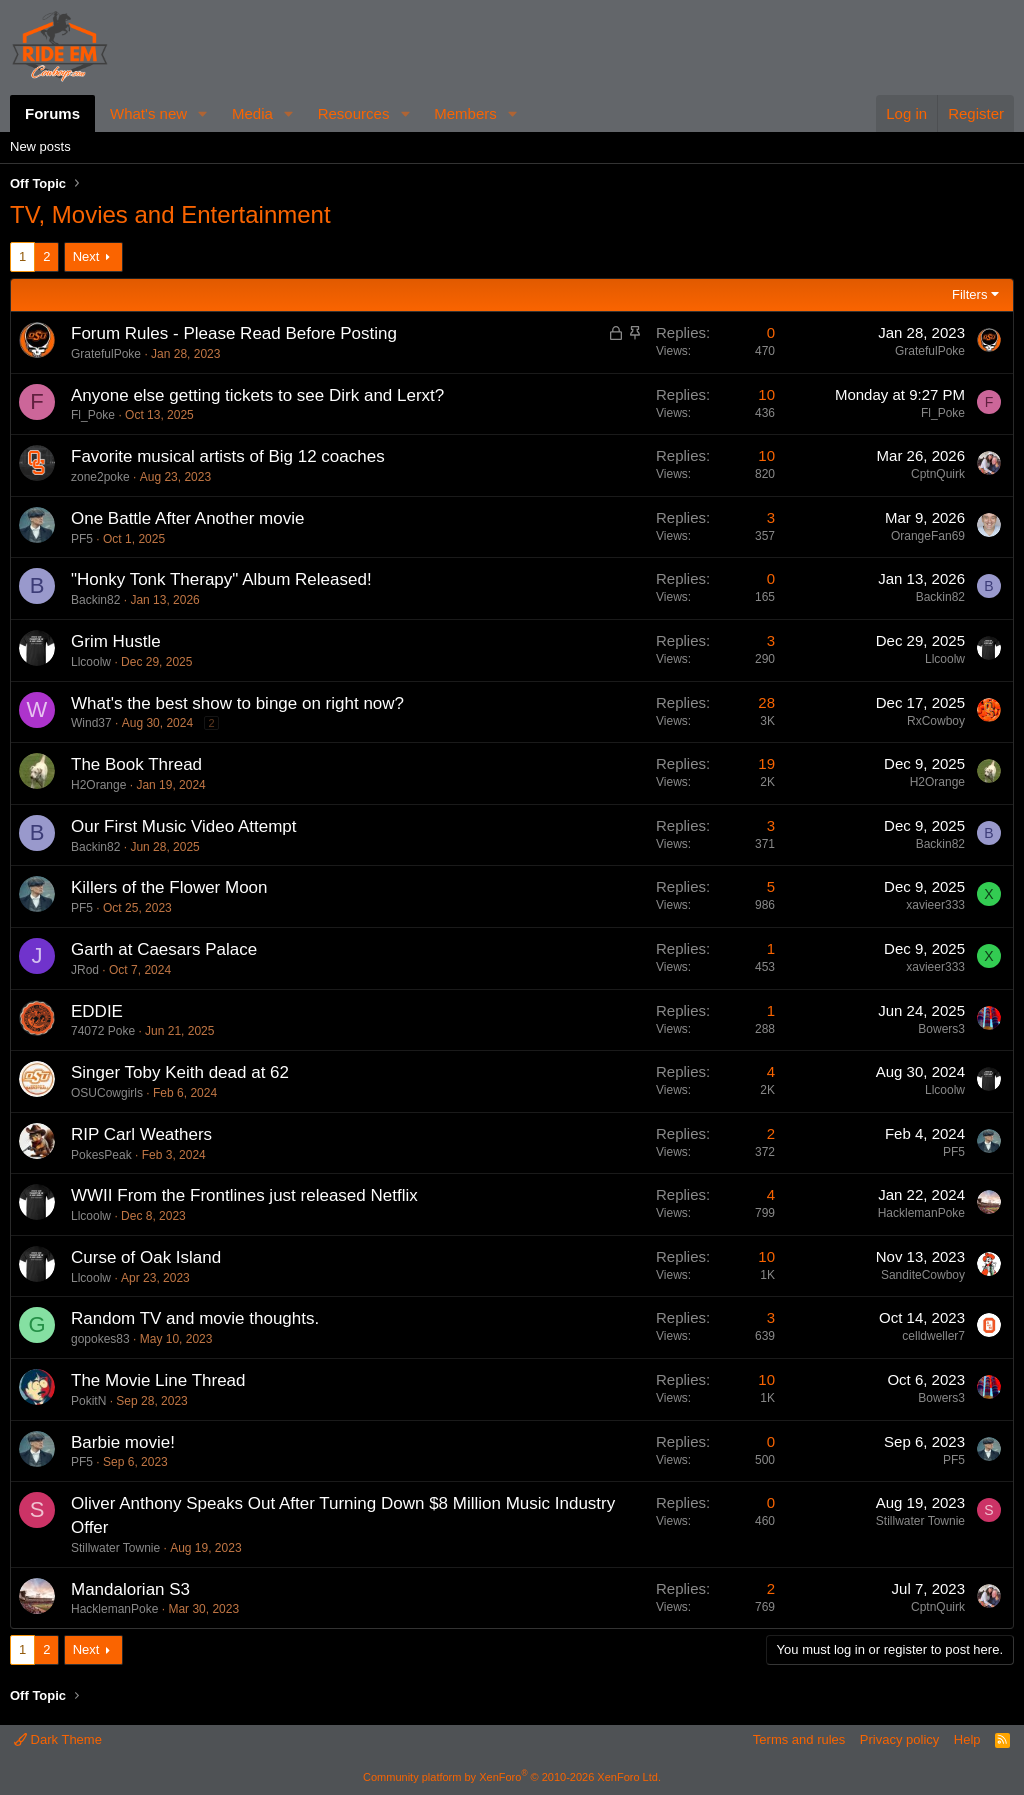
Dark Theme (58, 1739)
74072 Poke (103, 1031)
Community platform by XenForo (512, 1777)
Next (86, 256)
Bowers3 (941, 1029)
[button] (203, 113)
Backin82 (95, 600)
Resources (354, 113)
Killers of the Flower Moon (169, 887)
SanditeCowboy (923, 1275)
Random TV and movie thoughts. (195, 1318)
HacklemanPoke (921, 1213)
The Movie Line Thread (158, 1380)
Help (967, 1739)
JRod (85, 970)
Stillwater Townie (115, 1548)
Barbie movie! (123, 1442)
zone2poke (100, 477)
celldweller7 (933, 1336)
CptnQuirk (938, 474)
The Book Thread (136, 764)
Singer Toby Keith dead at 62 (180, 1072)
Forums (52, 113)
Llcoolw (91, 662)
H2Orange (98, 785)
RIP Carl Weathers (141, 1134)
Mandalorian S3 (130, 1589)
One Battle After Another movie (187, 518)
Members (465, 113)
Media (252, 113)
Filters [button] (969, 294)
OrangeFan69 (928, 536)
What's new (148, 113)
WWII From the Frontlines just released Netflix (244, 1195)
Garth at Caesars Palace (164, 949)
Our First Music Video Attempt (183, 826)
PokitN (88, 1401)
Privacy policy (899, 1739)
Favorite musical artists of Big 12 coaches (228, 456)
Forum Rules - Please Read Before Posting (234, 333)
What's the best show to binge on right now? (237, 703)
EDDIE (97, 1011)
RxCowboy (936, 721)
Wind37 (91, 723)
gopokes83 (100, 1339)
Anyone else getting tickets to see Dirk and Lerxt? (257, 395)
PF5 (82, 539)
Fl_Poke (93, 415)
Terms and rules (799, 1739)
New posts (40, 146)
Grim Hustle (116, 641)
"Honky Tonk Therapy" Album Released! (221, 579)
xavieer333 (935, 905)
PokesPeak (101, 1155)
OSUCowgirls (107, 1093)
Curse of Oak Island (146, 1257)
